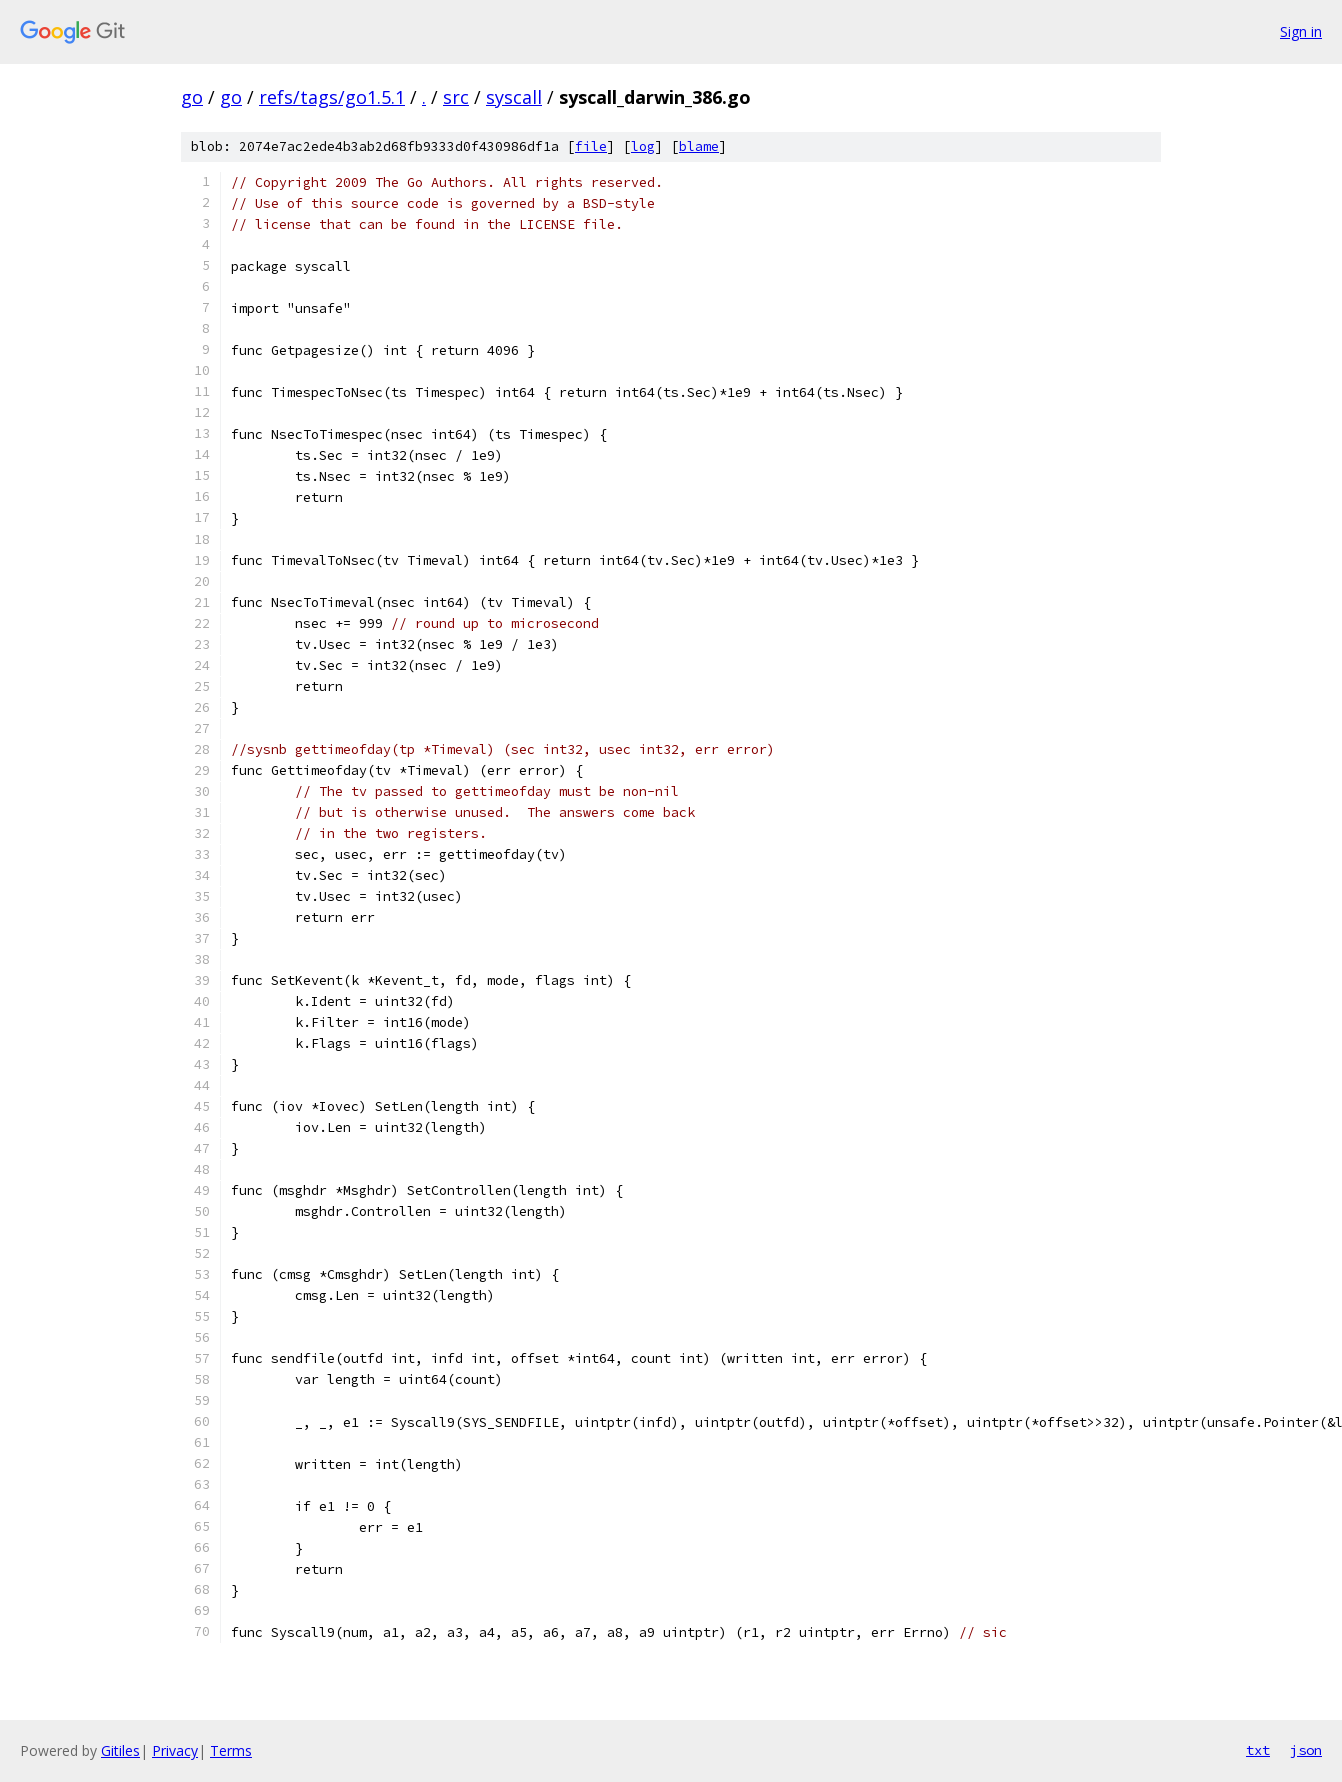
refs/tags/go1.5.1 (332, 97)
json (1306, 1750)
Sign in (1301, 31)
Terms (231, 1750)
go (192, 97)
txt (1258, 1750)
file (591, 146)
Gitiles (120, 1750)
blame (699, 146)
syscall (514, 97)
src (456, 97)
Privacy (175, 1750)
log (643, 146)
